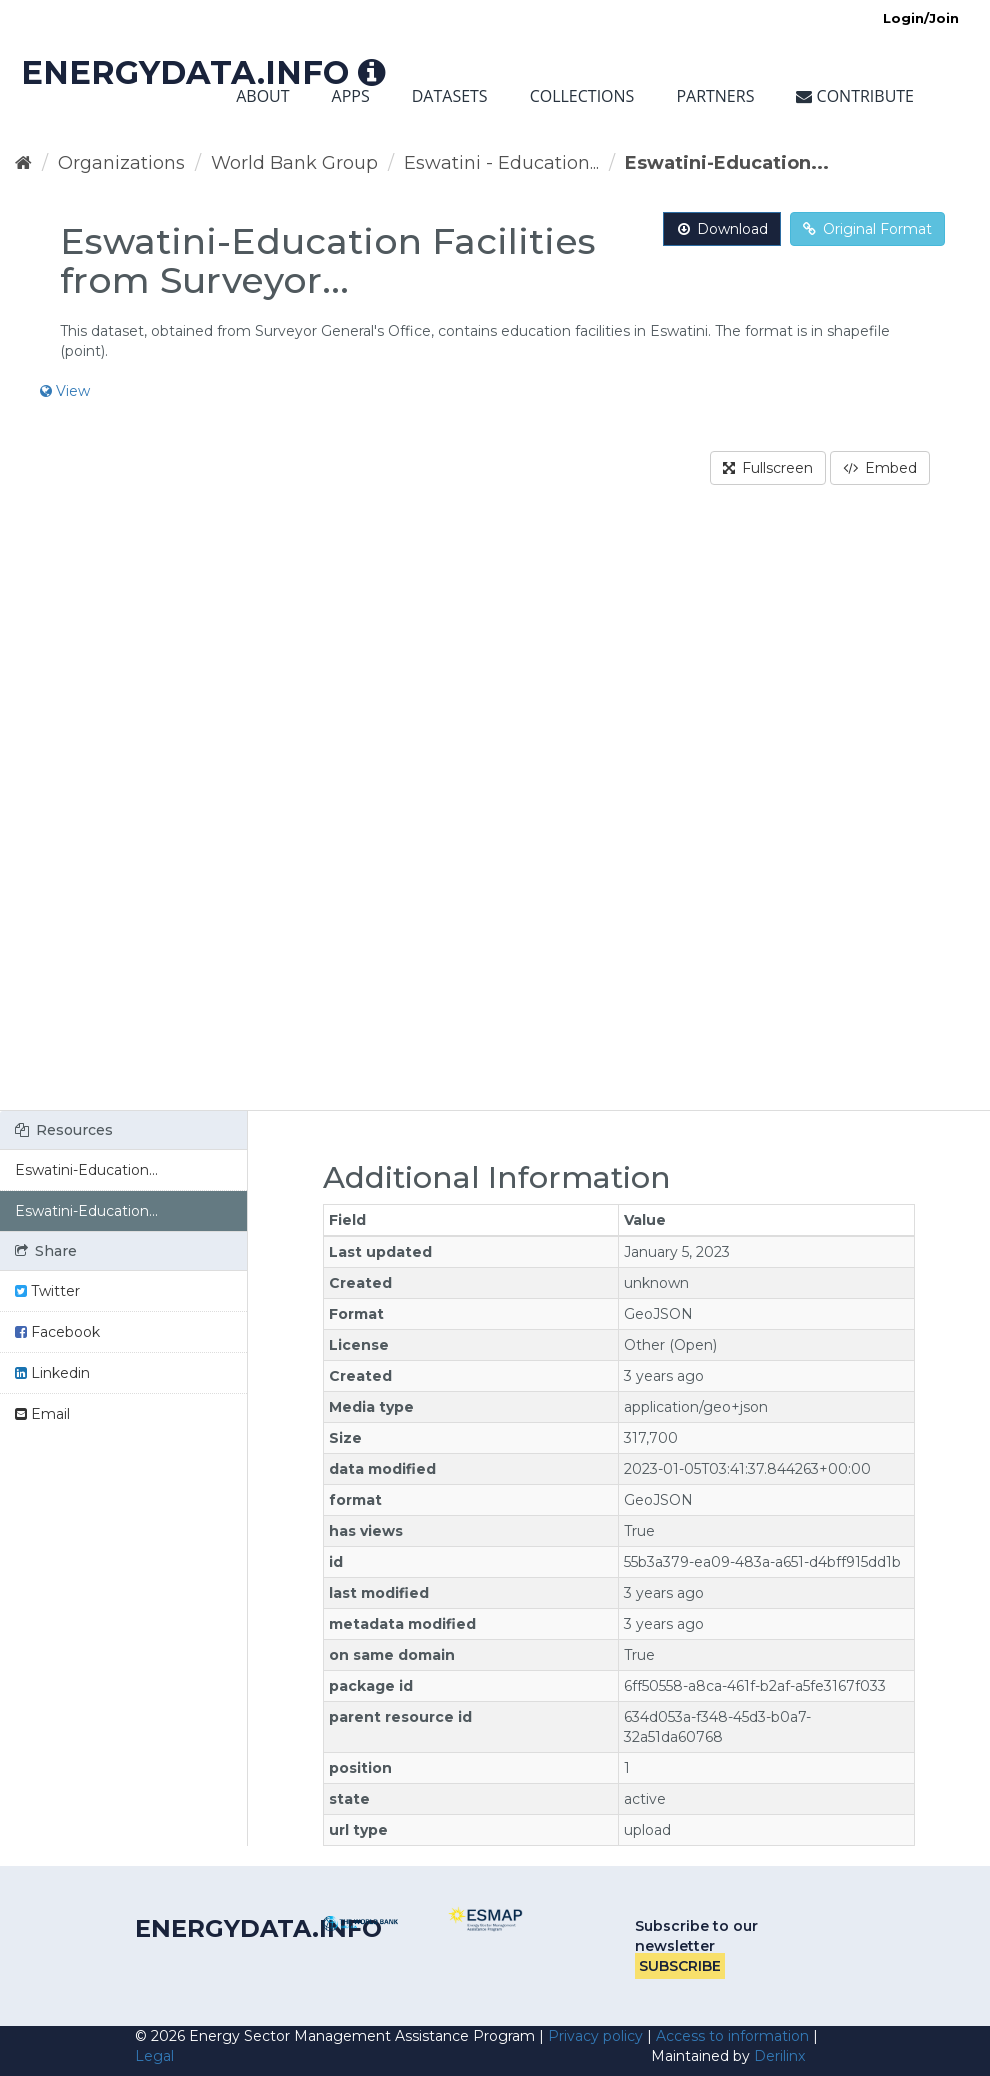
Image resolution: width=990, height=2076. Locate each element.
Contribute (855, 96)
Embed (880, 468)
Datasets (450, 96)
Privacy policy (595, 2036)
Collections (582, 96)
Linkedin (52, 1373)
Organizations (121, 163)
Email (42, 1414)
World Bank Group (294, 163)
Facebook (57, 1332)
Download (722, 229)
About (262, 96)
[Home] (23, 163)
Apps (351, 96)
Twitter (47, 1291)
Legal (154, 2056)
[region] (495, 810)
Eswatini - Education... (501, 163)
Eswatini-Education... (727, 163)
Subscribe (680, 1966)
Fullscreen (768, 468)
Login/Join (921, 18)
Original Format (867, 229)
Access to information (732, 2036)
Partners (715, 96)
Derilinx (779, 2056)
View (65, 391)
